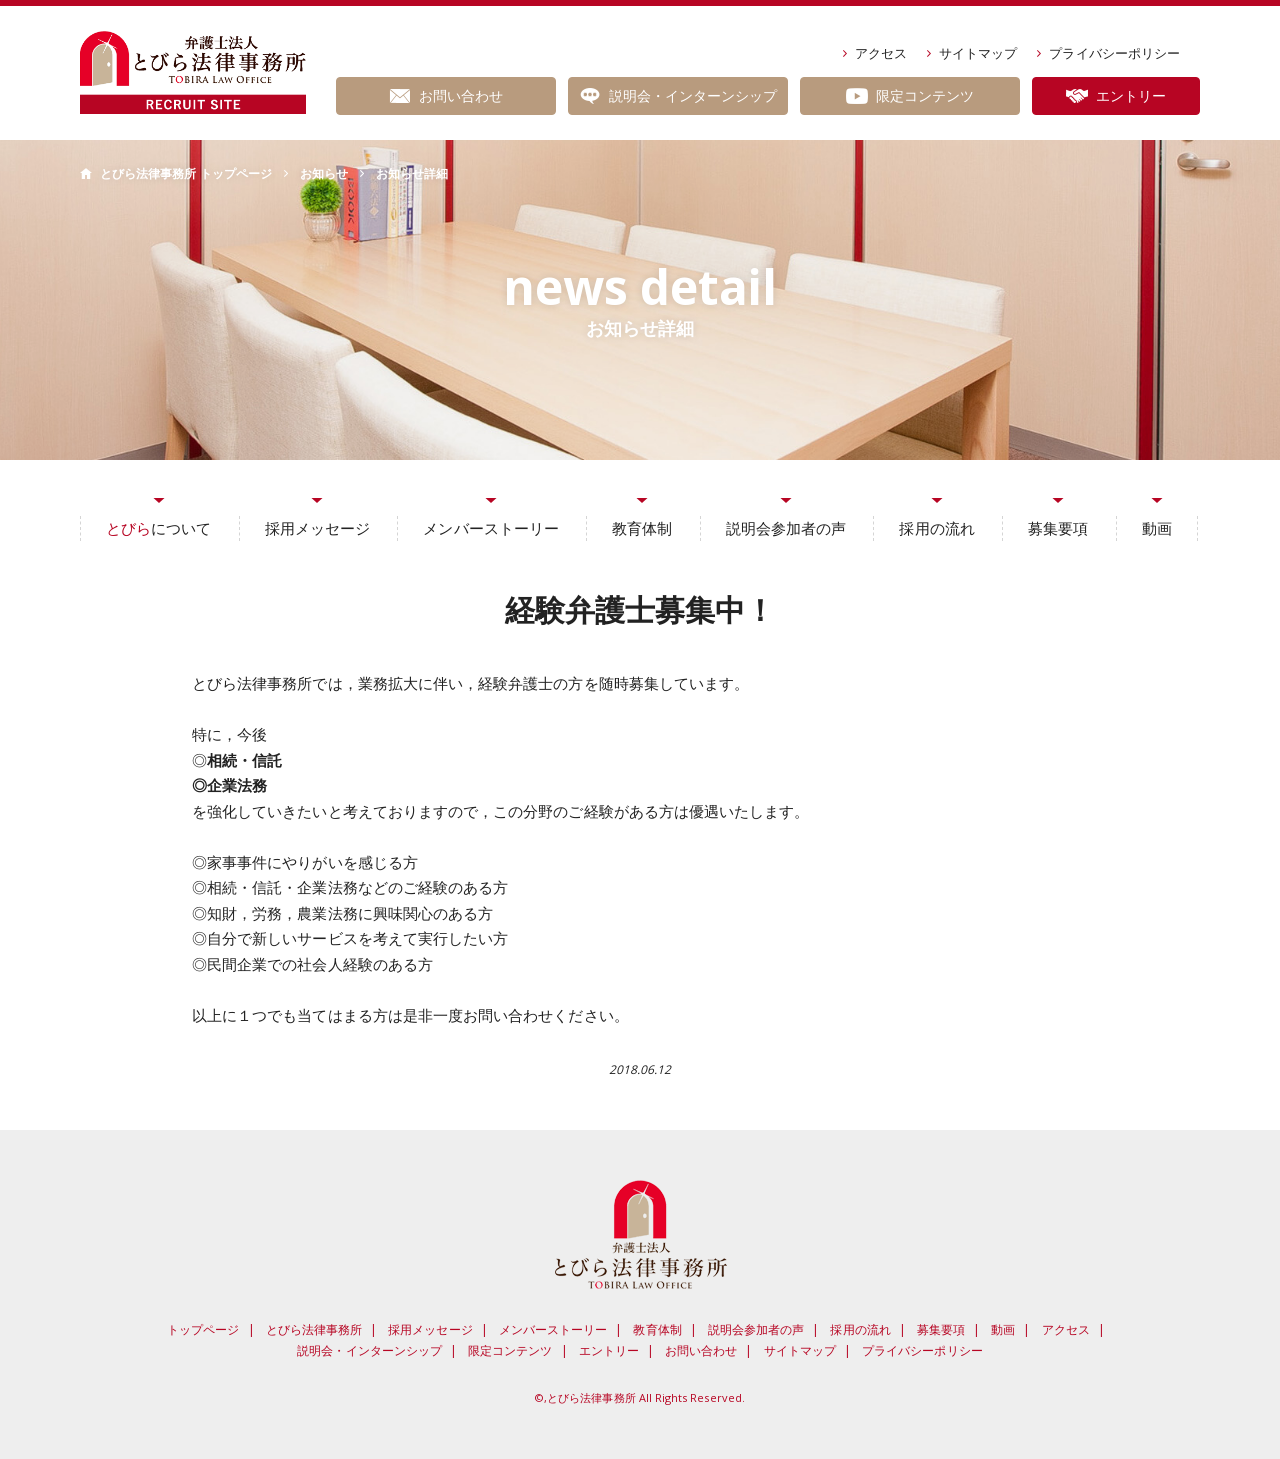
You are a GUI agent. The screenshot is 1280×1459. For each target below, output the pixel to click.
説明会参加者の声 (786, 528)
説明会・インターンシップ (369, 1350)
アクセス (881, 53)
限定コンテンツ (510, 1350)
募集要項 (1058, 528)
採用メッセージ (317, 528)
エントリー (609, 1350)
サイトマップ (978, 53)
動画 (1157, 528)
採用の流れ (936, 528)
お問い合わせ (701, 1350)
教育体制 (642, 528)
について (158, 528)
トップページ (203, 1329)
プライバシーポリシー (1114, 53)
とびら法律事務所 (314, 1329)
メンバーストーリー (491, 528)
